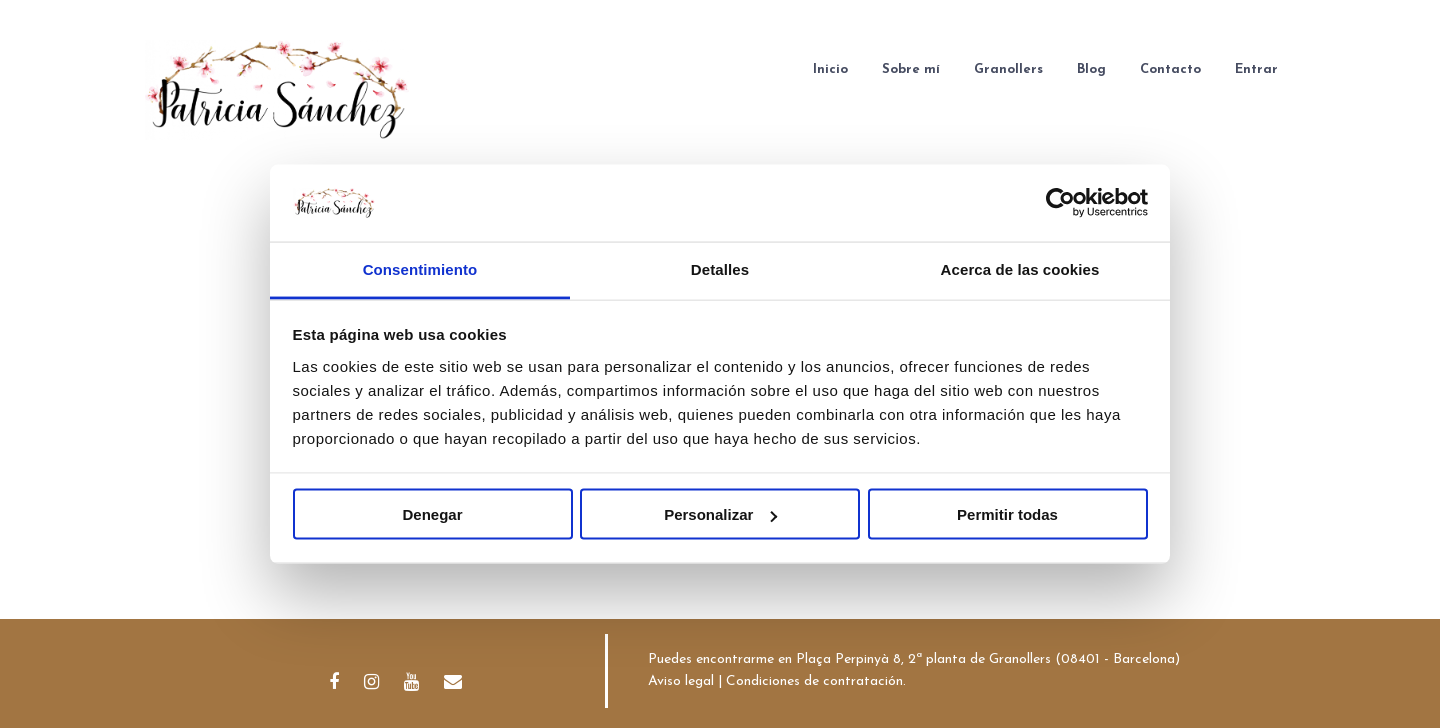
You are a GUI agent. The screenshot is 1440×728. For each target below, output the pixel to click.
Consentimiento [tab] (420, 268)
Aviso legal (681, 681)
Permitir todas (1007, 514)
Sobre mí (911, 69)
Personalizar (720, 514)
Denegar (432, 514)
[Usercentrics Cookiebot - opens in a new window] (1060, 203)
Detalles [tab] (720, 268)
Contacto (1170, 69)
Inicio (830, 69)
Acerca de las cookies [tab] (1020, 268)
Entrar (1256, 69)
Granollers (1008, 69)
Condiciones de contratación (814, 681)
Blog (1091, 69)
